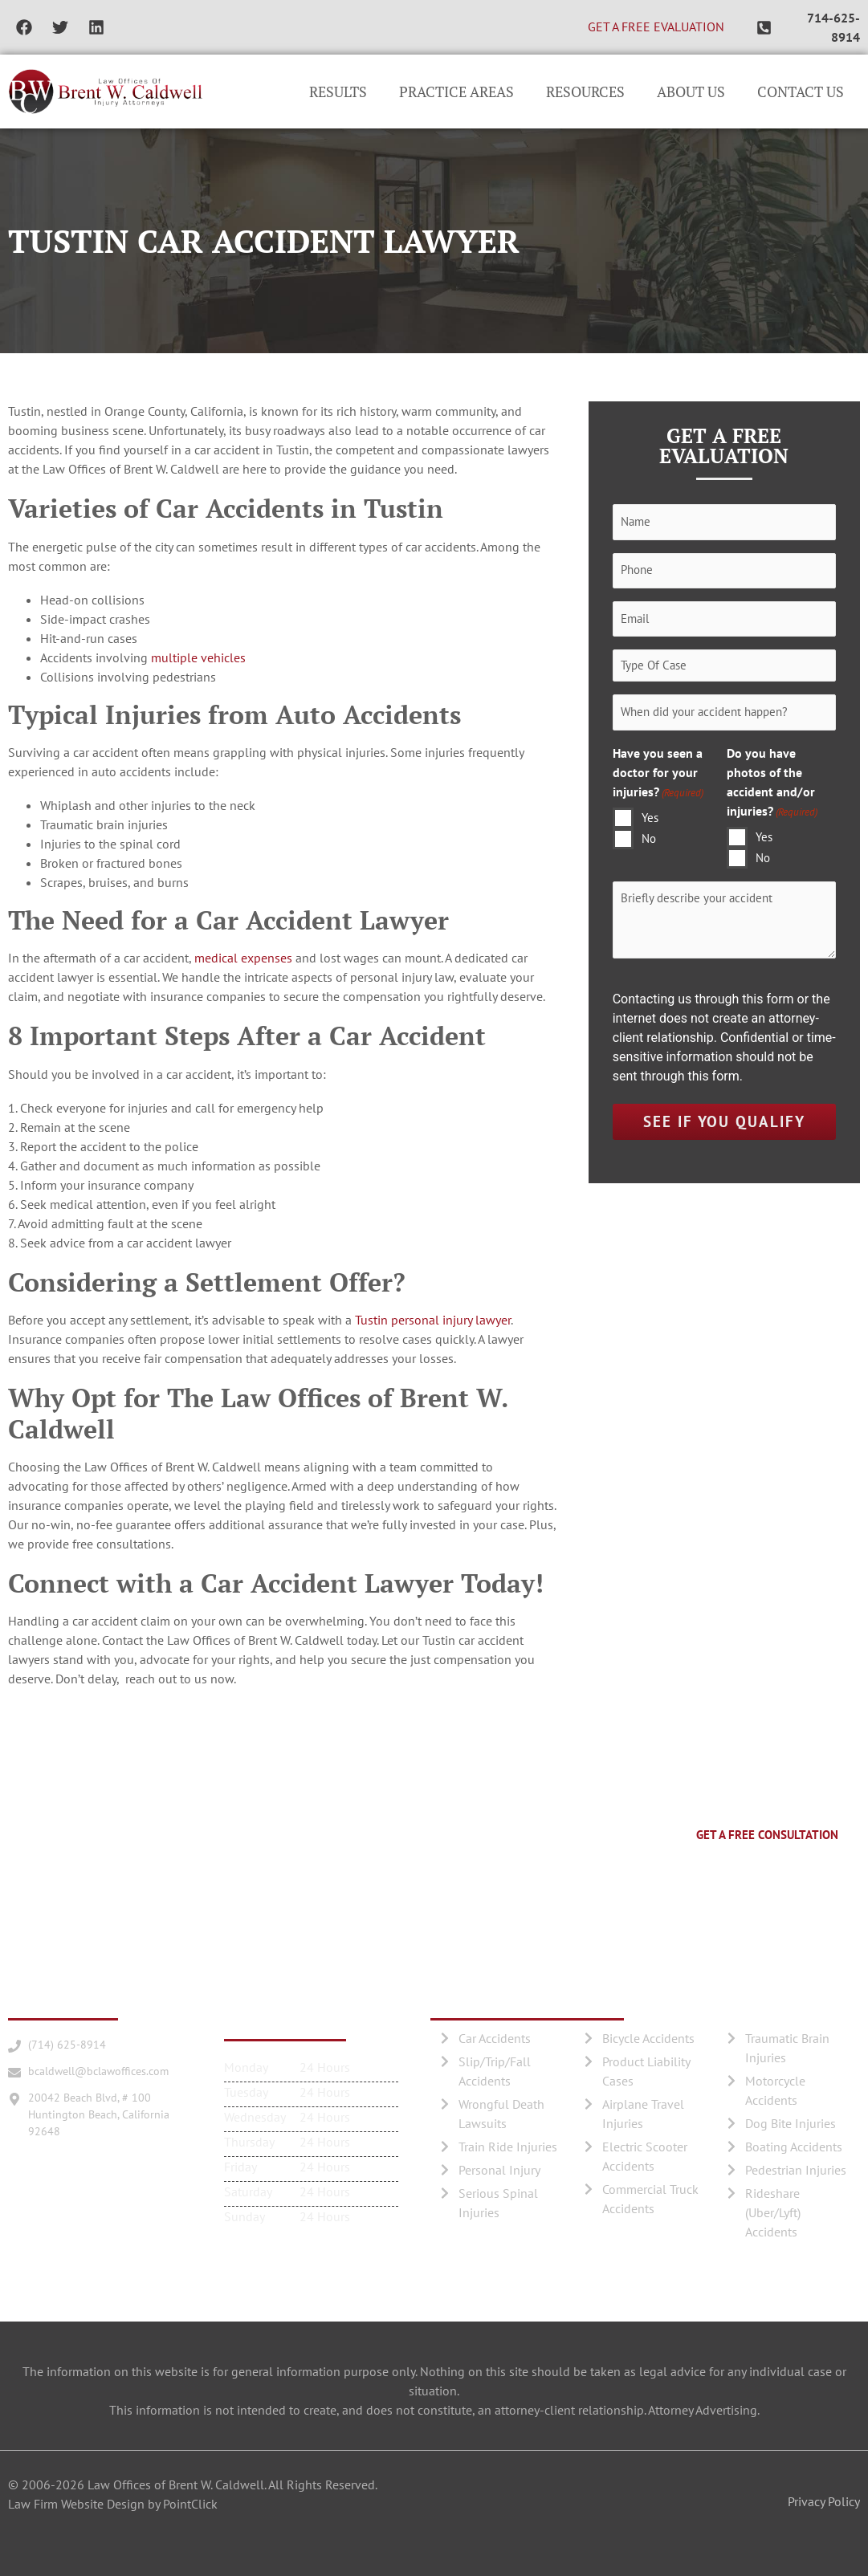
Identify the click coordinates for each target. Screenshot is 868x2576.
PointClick (190, 2504)
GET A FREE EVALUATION (656, 26)
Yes (650, 818)
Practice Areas (456, 91)
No (649, 839)
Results (338, 91)
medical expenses (243, 958)
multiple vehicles (198, 657)
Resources (585, 91)
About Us (691, 91)
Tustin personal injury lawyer (433, 1320)
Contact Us (800, 91)
